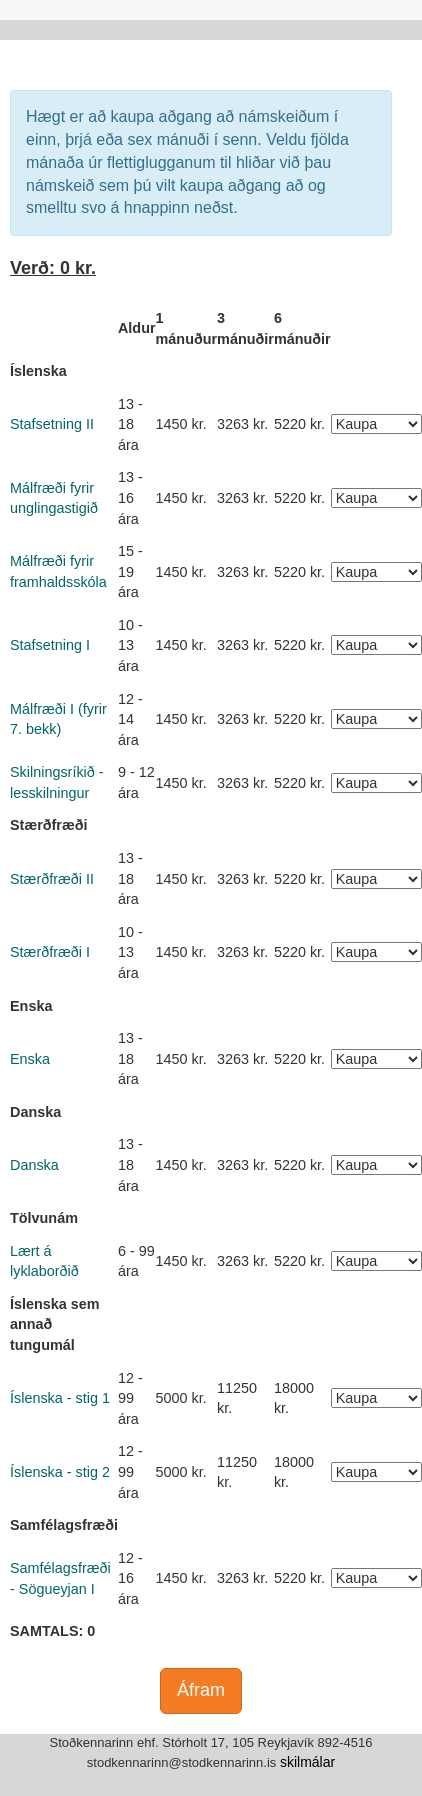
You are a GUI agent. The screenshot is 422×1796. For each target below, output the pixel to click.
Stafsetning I (50, 645)
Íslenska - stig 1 (60, 1398)
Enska (30, 1059)
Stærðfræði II (52, 879)
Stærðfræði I (50, 952)
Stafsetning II (52, 424)
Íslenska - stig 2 (60, 1472)
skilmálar (307, 1762)
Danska (34, 1165)
